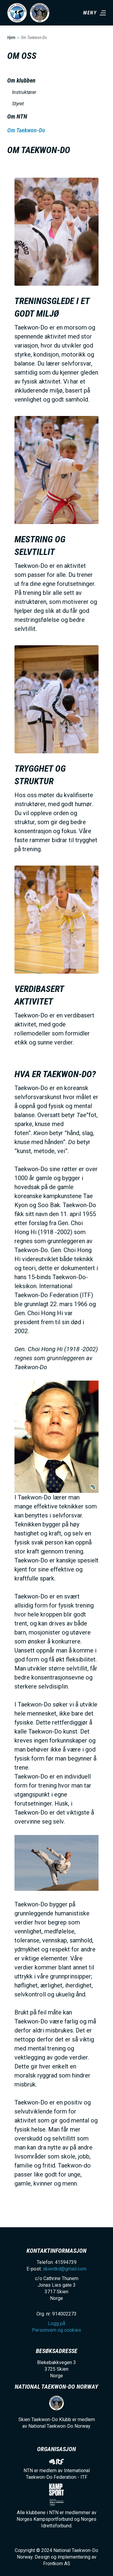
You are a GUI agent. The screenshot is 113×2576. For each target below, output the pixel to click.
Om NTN (17, 116)
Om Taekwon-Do (26, 130)
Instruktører (24, 92)
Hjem (11, 37)
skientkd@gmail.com (64, 2269)
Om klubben (21, 80)
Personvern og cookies (56, 2330)
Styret (18, 104)
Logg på (56, 2323)
